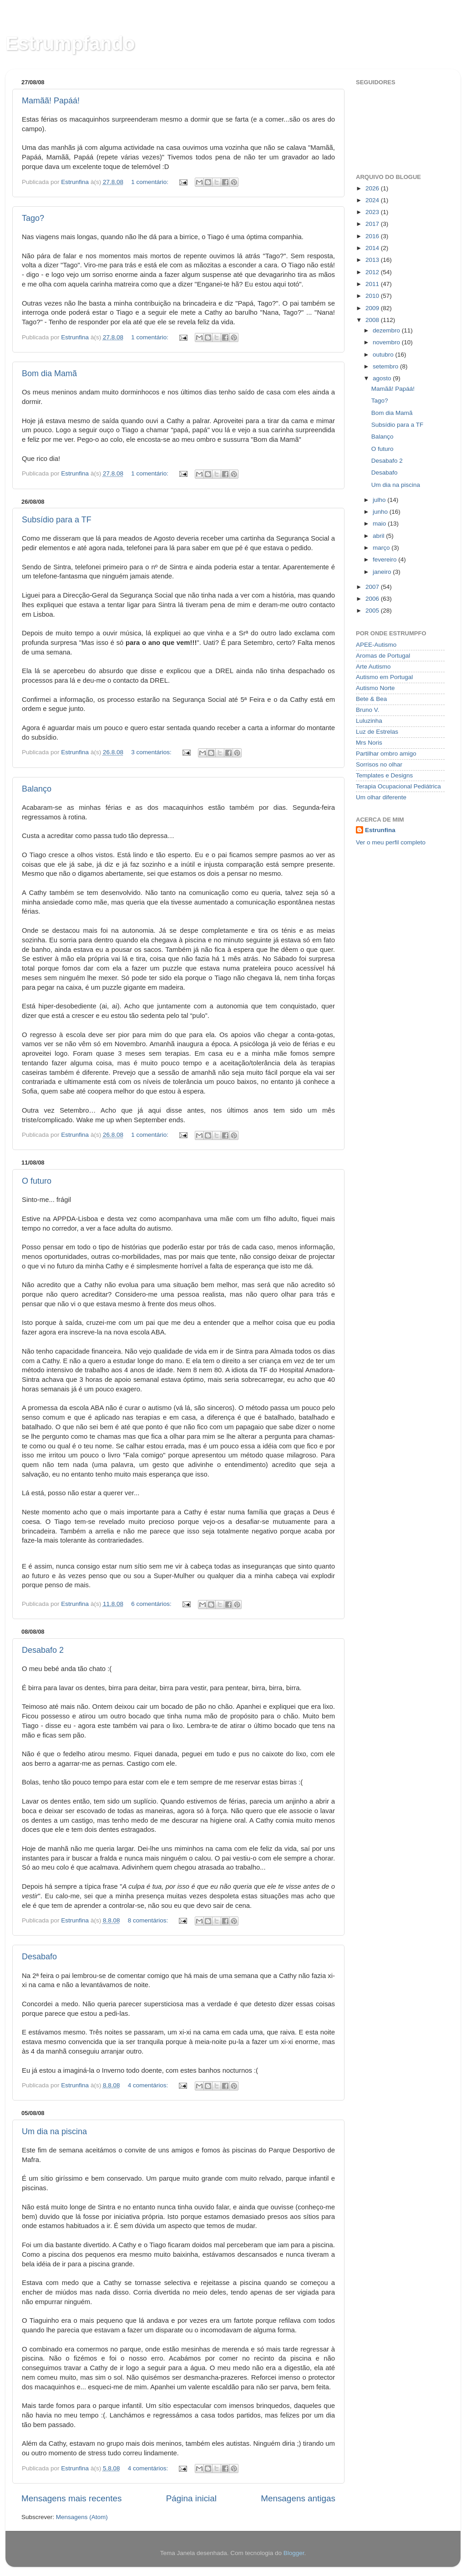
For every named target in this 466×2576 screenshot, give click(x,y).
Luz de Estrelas (377, 731)
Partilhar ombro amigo (386, 753)
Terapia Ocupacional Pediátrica (398, 786)
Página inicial (191, 2498)
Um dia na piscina (54, 2131)
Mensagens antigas (298, 2498)
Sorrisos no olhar (379, 764)
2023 (373, 212)
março (382, 547)
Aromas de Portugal (383, 655)
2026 (373, 188)
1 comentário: (150, 182)
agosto (383, 378)
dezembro (387, 330)
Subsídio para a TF (56, 519)
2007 (373, 586)
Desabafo (39, 1956)
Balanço (36, 788)
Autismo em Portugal (384, 677)
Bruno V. (367, 709)
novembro (387, 342)
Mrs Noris (369, 742)
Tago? (33, 218)
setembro (386, 366)
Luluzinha (369, 720)
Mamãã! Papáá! (51, 100)
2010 (373, 295)
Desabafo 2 (43, 1650)
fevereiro (385, 559)
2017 (373, 223)
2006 (373, 598)
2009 (373, 308)
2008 (373, 320)
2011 (373, 284)
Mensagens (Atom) (82, 2517)
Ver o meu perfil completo (390, 842)
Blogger (294, 2553)
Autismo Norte (375, 688)
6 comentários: (152, 1603)
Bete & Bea (371, 698)
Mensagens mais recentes (71, 2498)
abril (379, 535)
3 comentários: (152, 752)
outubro (384, 354)
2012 (373, 272)
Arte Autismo (373, 666)
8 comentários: (149, 1920)
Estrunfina (380, 830)
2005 (373, 610)
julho (380, 499)
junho (381, 511)
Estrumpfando (70, 43)
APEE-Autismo (376, 644)
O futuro (36, 1181)
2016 (373, 236)
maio (380, 523)
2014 (373, 248)
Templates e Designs (384, 775)
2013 (373, 259)
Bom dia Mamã (49, 373)
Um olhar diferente (381, 797)
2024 (373, 200)
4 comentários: (149, 2085)
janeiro (383, 571)
